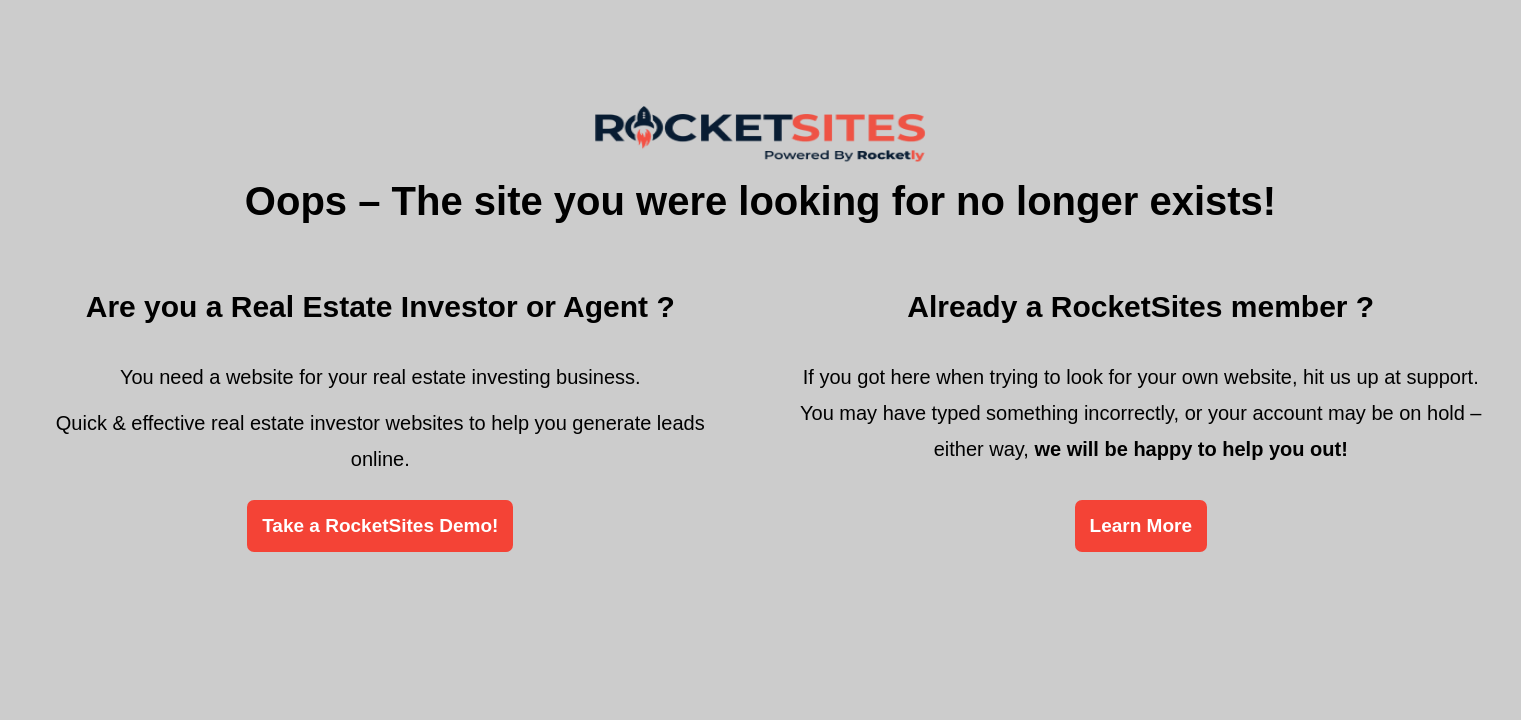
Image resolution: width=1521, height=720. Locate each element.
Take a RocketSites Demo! (380, 525)
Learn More (1141, 525)
